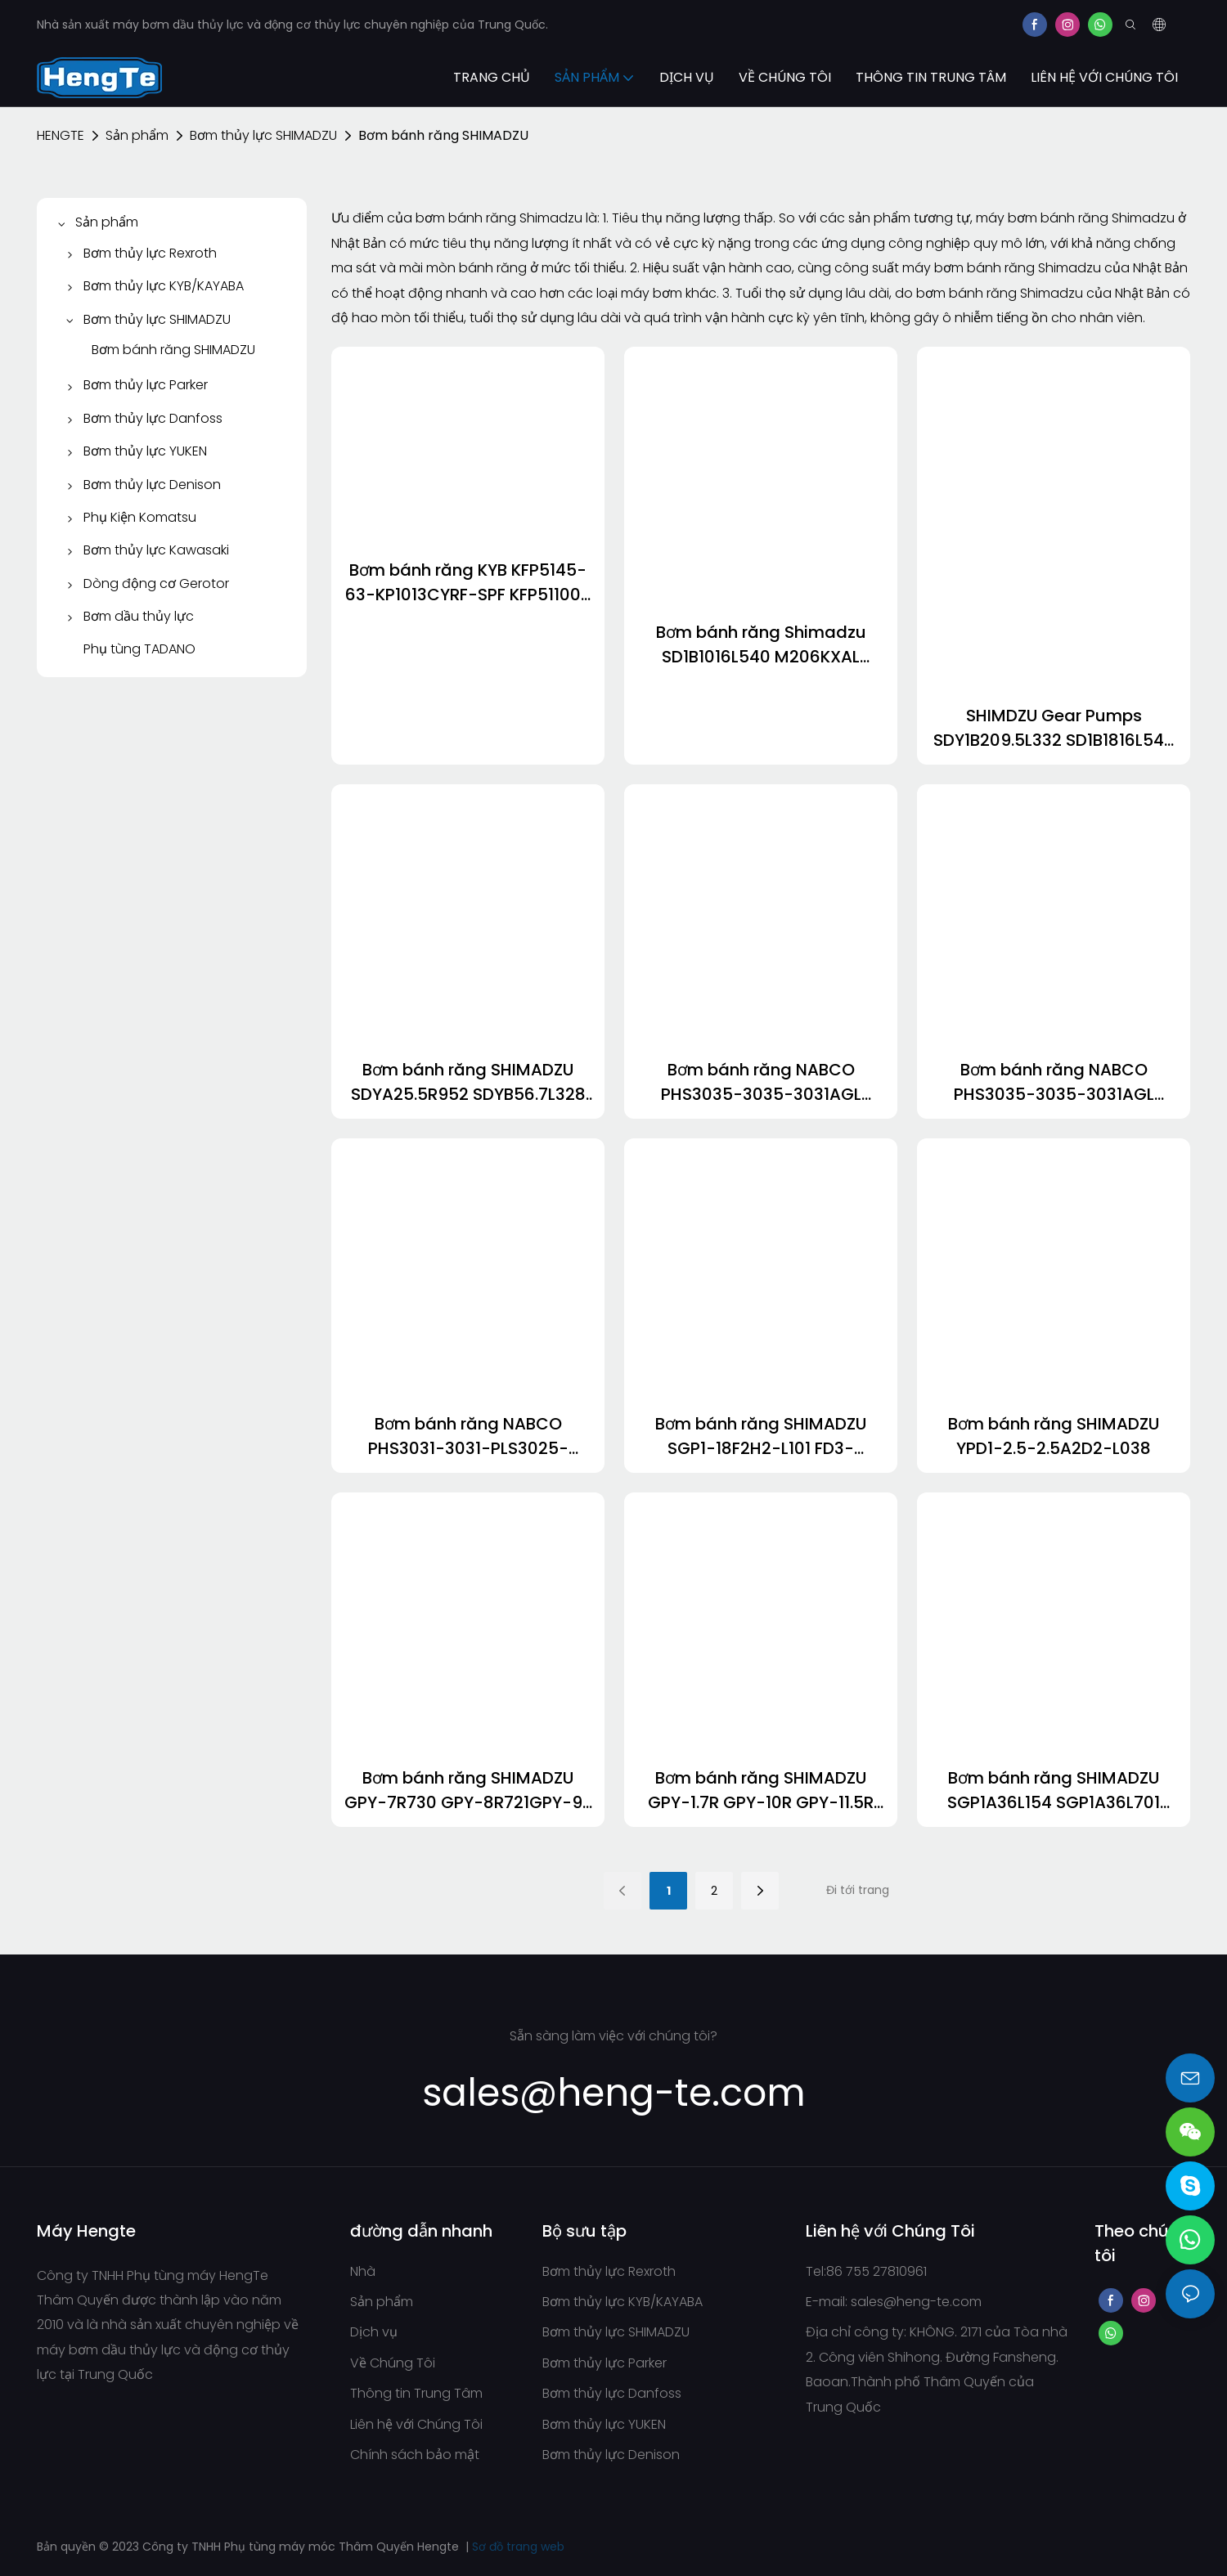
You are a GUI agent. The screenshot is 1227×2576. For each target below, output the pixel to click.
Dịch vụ (374, 2331)
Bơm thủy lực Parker (604, 2363)
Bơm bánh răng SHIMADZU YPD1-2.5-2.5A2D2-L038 (1053, 1436)
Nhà (362, 2271)
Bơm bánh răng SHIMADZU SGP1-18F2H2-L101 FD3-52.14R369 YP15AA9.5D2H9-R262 (761, 1436)
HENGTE (60, 135)
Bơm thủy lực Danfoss (611, 2393)
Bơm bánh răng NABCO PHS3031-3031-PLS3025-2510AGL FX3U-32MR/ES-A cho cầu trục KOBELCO (468, 1436)
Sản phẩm (137, 135)
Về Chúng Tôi (392, 2363)
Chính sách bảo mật (414, 2454)
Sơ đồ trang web (518, 2546)
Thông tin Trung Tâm (416, 2393)
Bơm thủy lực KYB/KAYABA (622, 2301)
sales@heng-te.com (916, 2301)
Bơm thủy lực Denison (611, 2454)
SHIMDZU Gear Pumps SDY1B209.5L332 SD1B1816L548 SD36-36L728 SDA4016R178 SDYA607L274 (1054, 728)
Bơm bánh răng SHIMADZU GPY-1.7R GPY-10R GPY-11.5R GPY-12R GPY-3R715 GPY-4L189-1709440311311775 (761, 1790)
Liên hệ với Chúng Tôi (416, 2424)
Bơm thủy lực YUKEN (604, 2424)
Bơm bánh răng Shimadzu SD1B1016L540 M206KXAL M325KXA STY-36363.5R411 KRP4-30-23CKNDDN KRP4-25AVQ (760, 645)
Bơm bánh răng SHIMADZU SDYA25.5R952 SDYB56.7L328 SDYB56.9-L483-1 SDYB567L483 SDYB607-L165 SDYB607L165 (468, 1082)
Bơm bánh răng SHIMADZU (443, 135)
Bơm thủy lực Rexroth (609, 2271)
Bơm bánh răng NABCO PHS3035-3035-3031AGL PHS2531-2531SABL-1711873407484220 (761, 1082)
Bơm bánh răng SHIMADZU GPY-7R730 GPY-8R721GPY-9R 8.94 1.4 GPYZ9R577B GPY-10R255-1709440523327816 (468, 1790)
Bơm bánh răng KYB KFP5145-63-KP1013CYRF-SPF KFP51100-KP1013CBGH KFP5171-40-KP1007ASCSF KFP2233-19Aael (468, 583)
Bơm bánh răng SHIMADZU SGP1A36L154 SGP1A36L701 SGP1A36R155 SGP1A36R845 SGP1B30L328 (1054, 1790)
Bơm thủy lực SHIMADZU (263, 135)
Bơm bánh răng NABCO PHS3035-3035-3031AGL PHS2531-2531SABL (1054, 1082)
